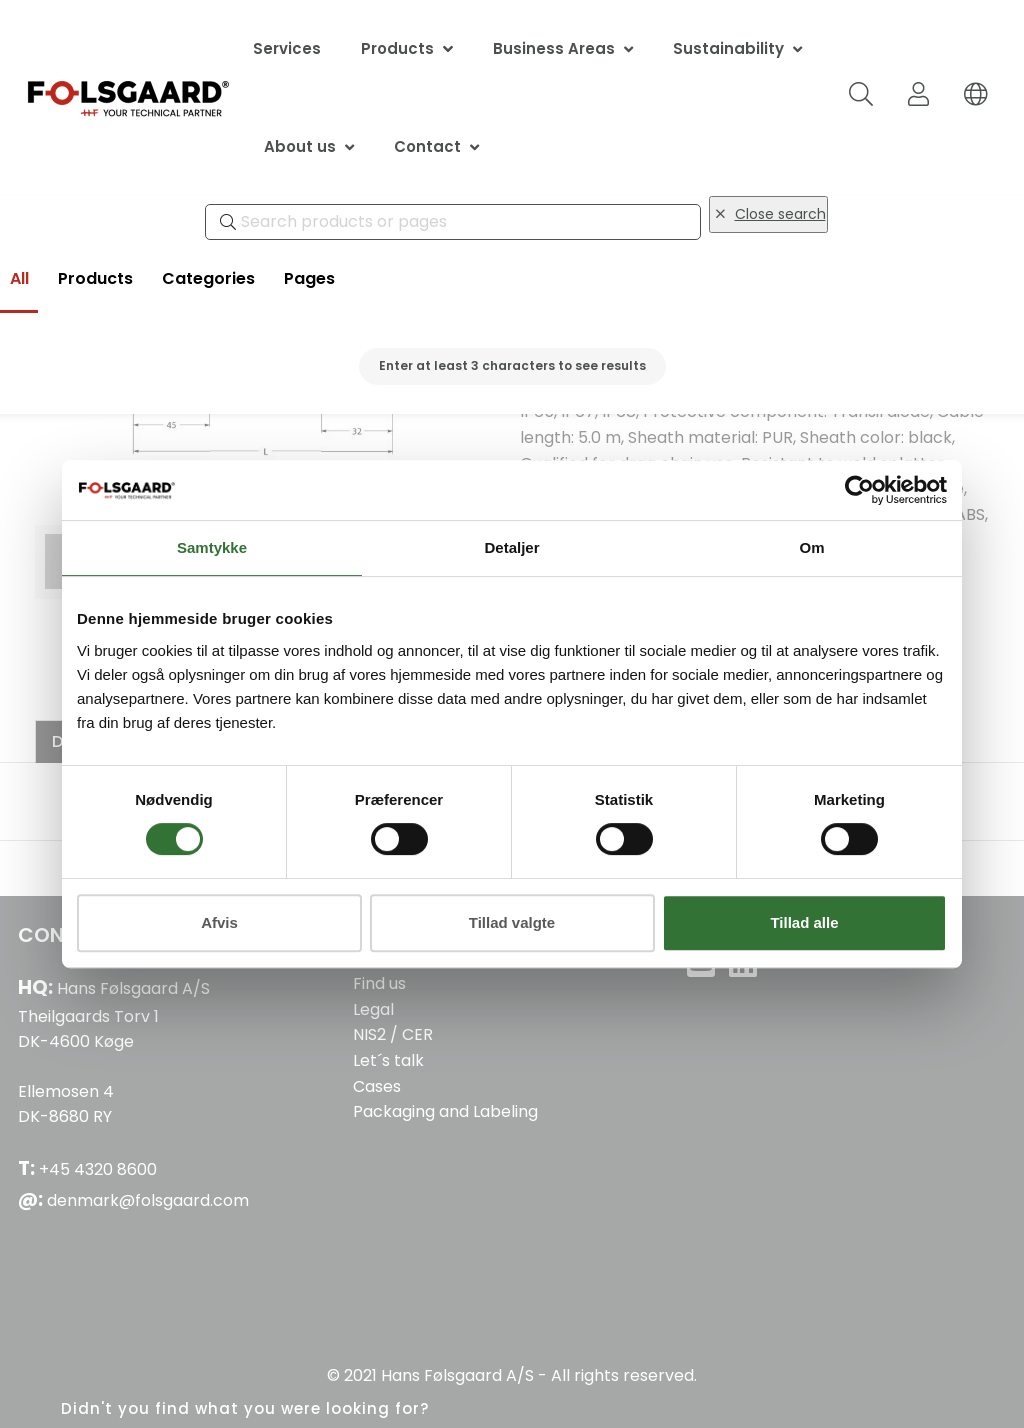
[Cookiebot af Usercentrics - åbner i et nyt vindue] (859, 490)
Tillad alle (804, 922)
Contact (427, 146)
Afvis (219, 922)
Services (287, 48)
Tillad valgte (512, 922)
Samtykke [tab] (212, 547)
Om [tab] (811, 547)
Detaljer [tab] (511, 547)
